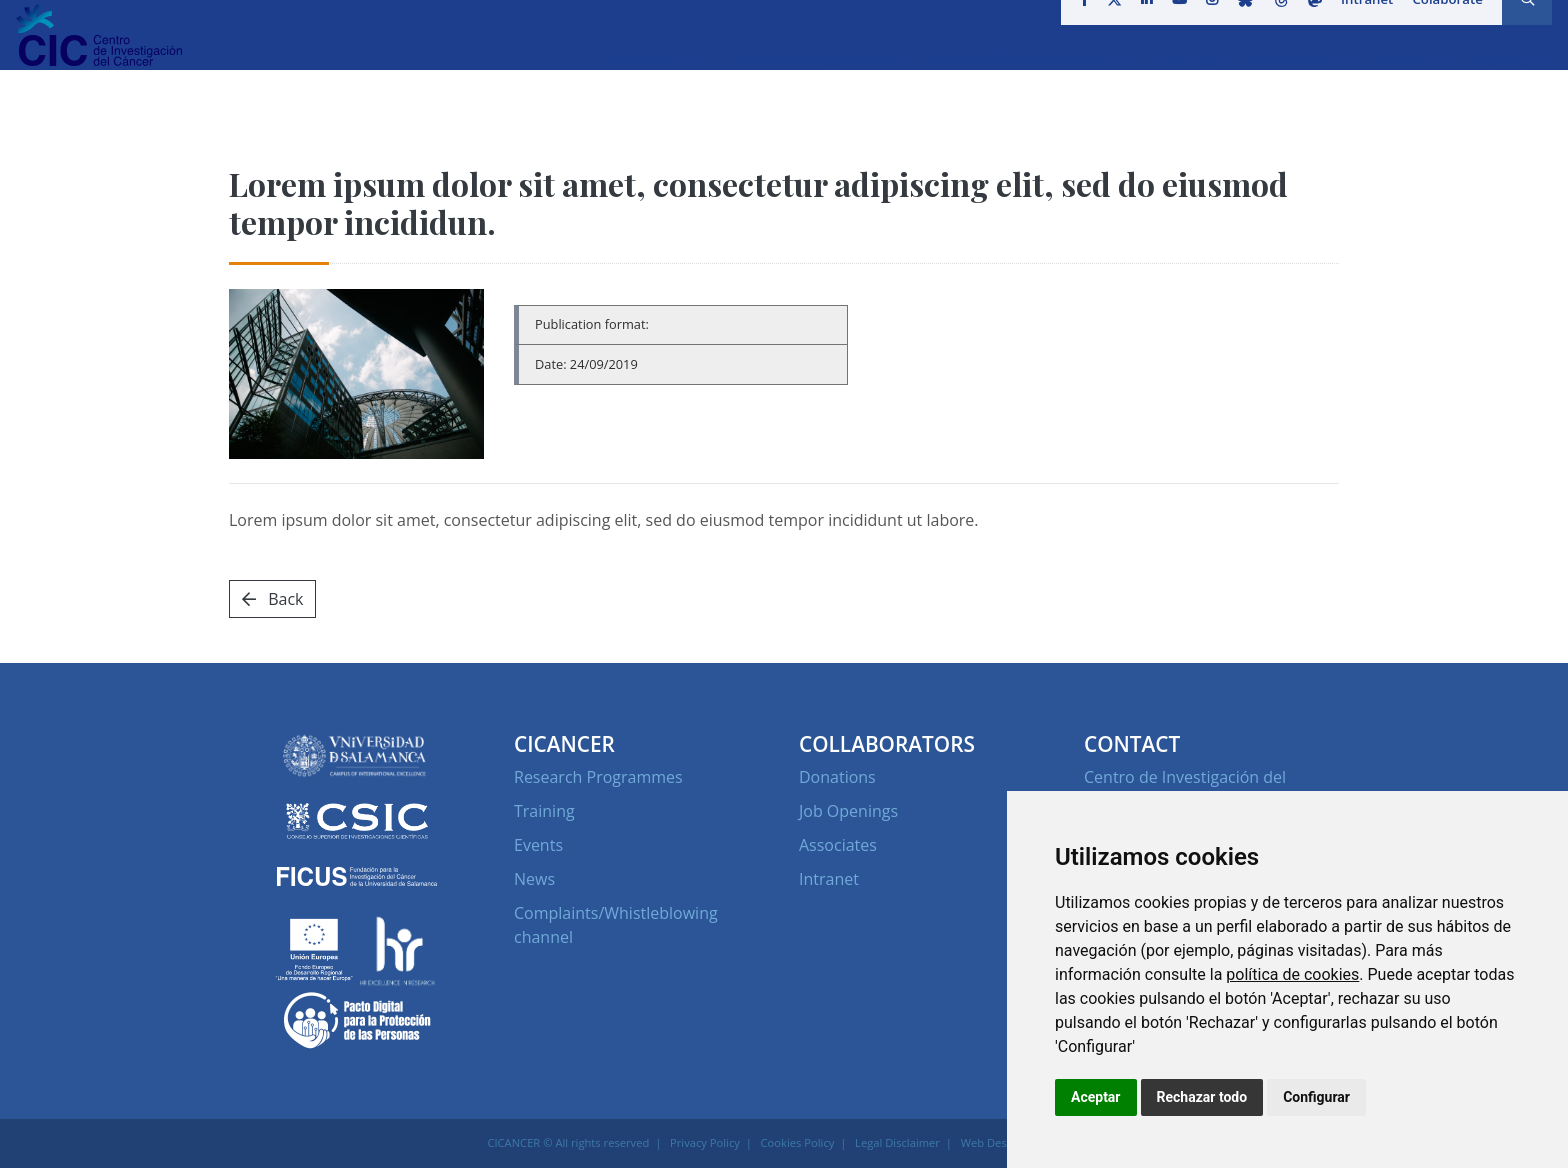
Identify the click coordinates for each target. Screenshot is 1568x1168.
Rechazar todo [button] (1202, 1097)
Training (544, 811)
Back (272, 599)
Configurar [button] (1316, 1097)
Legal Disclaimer (897, 1142)
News (534, 879)
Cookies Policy (798, 1142)
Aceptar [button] (1096, 1097)
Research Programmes (598, 777)
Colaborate (1441, 24)
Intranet (1362, 24)
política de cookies (1292, 974)
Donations (837, 777)
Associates (838, 845)
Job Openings (848, 811)
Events (538, 845)
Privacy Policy (705, 1142)
